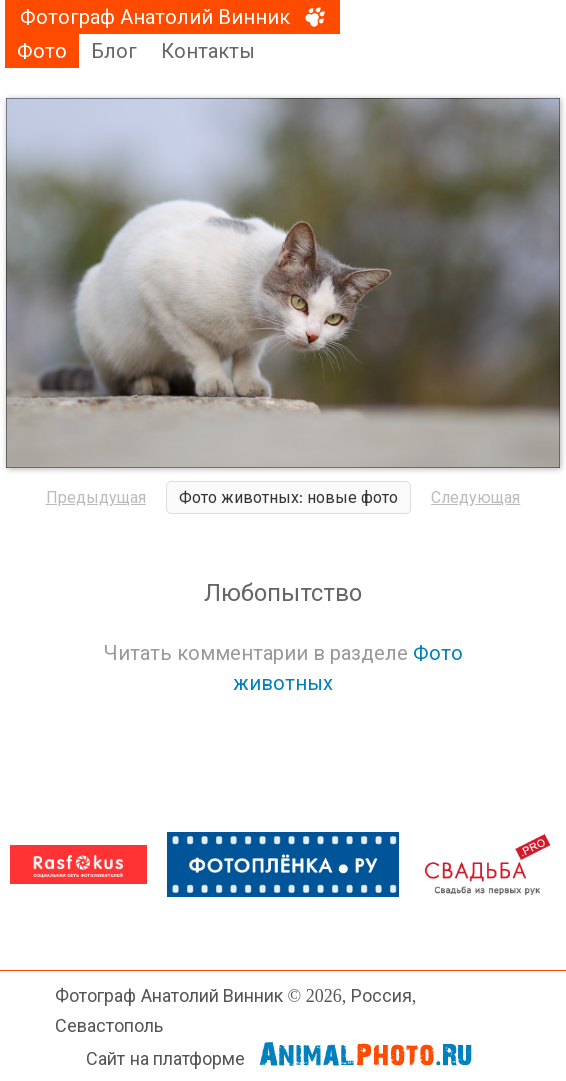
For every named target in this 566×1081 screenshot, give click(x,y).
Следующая (475, 497)
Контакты (208, 51)
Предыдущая (96, 497)
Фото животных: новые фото (288, 497)
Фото (42, 51)
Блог (114, 51)
